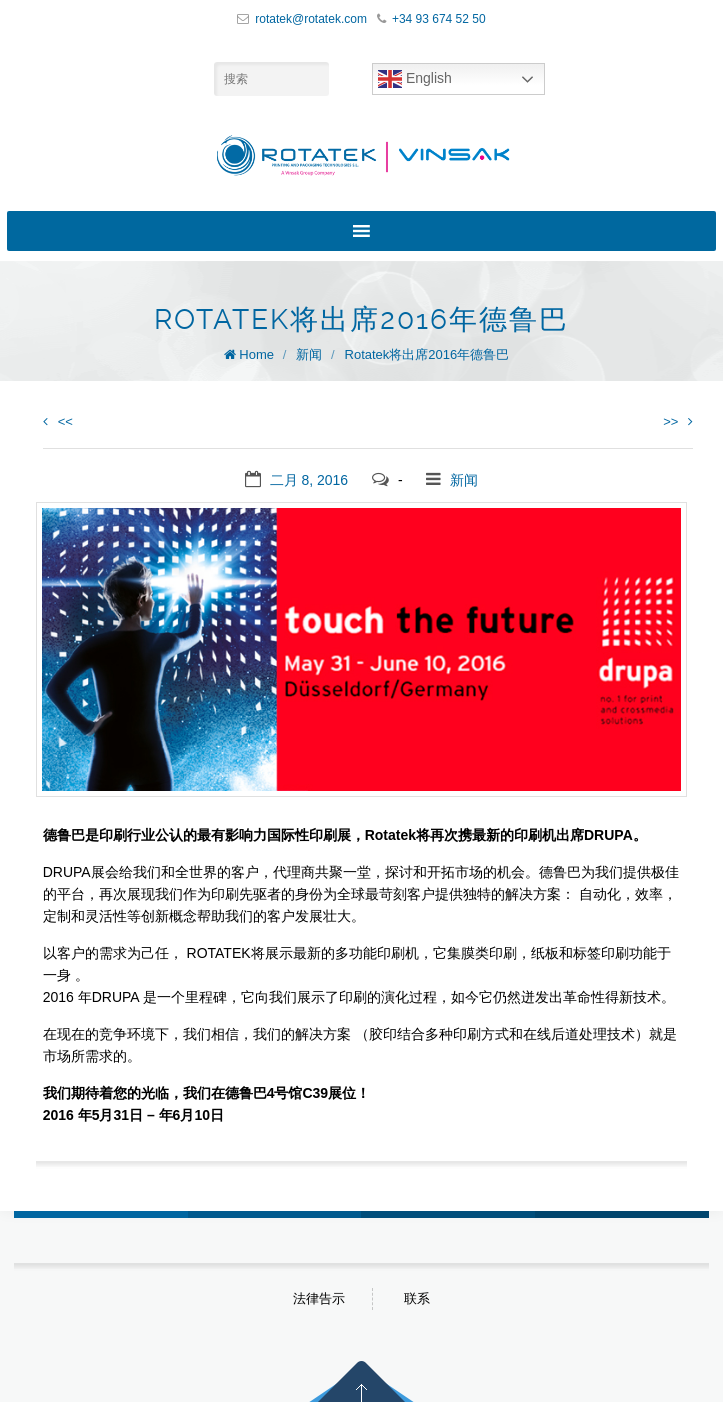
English (415, 79)
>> (678, 421)
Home (256, 354)
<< (58, 421)
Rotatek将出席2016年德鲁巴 (427, 354)
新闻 (309, 354)
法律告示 (319, 1298)
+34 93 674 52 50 (439, 19)
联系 (417, 1298)
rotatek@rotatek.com (311, 19)
